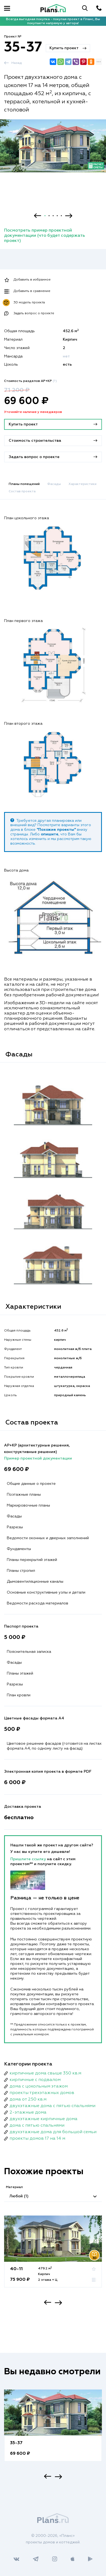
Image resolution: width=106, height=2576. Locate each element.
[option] (53, 151)
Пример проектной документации (38, 1458)
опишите (49, 834)
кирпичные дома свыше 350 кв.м (45, 2073)
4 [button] (57, 215)
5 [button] (61, 215)
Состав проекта (22, 491)
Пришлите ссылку (28, 1859)
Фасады (54, 484)
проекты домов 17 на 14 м (37, 2138)
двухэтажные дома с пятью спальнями (52, 2106)
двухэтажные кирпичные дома (43, 2119)
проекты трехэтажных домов (42, 2093)
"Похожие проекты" (56, 830)
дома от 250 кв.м (28, 2099)
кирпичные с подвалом (35, 2080)
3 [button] (53, 215)
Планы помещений (24, 484)
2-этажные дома (28, 2112)
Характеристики (82, 484)
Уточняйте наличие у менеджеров (33, 412)
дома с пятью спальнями (37, 2125)
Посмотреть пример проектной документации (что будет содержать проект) (44, 235)
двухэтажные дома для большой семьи (53, 2132)
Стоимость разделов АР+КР (30, 381)
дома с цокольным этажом (39, 2086)
